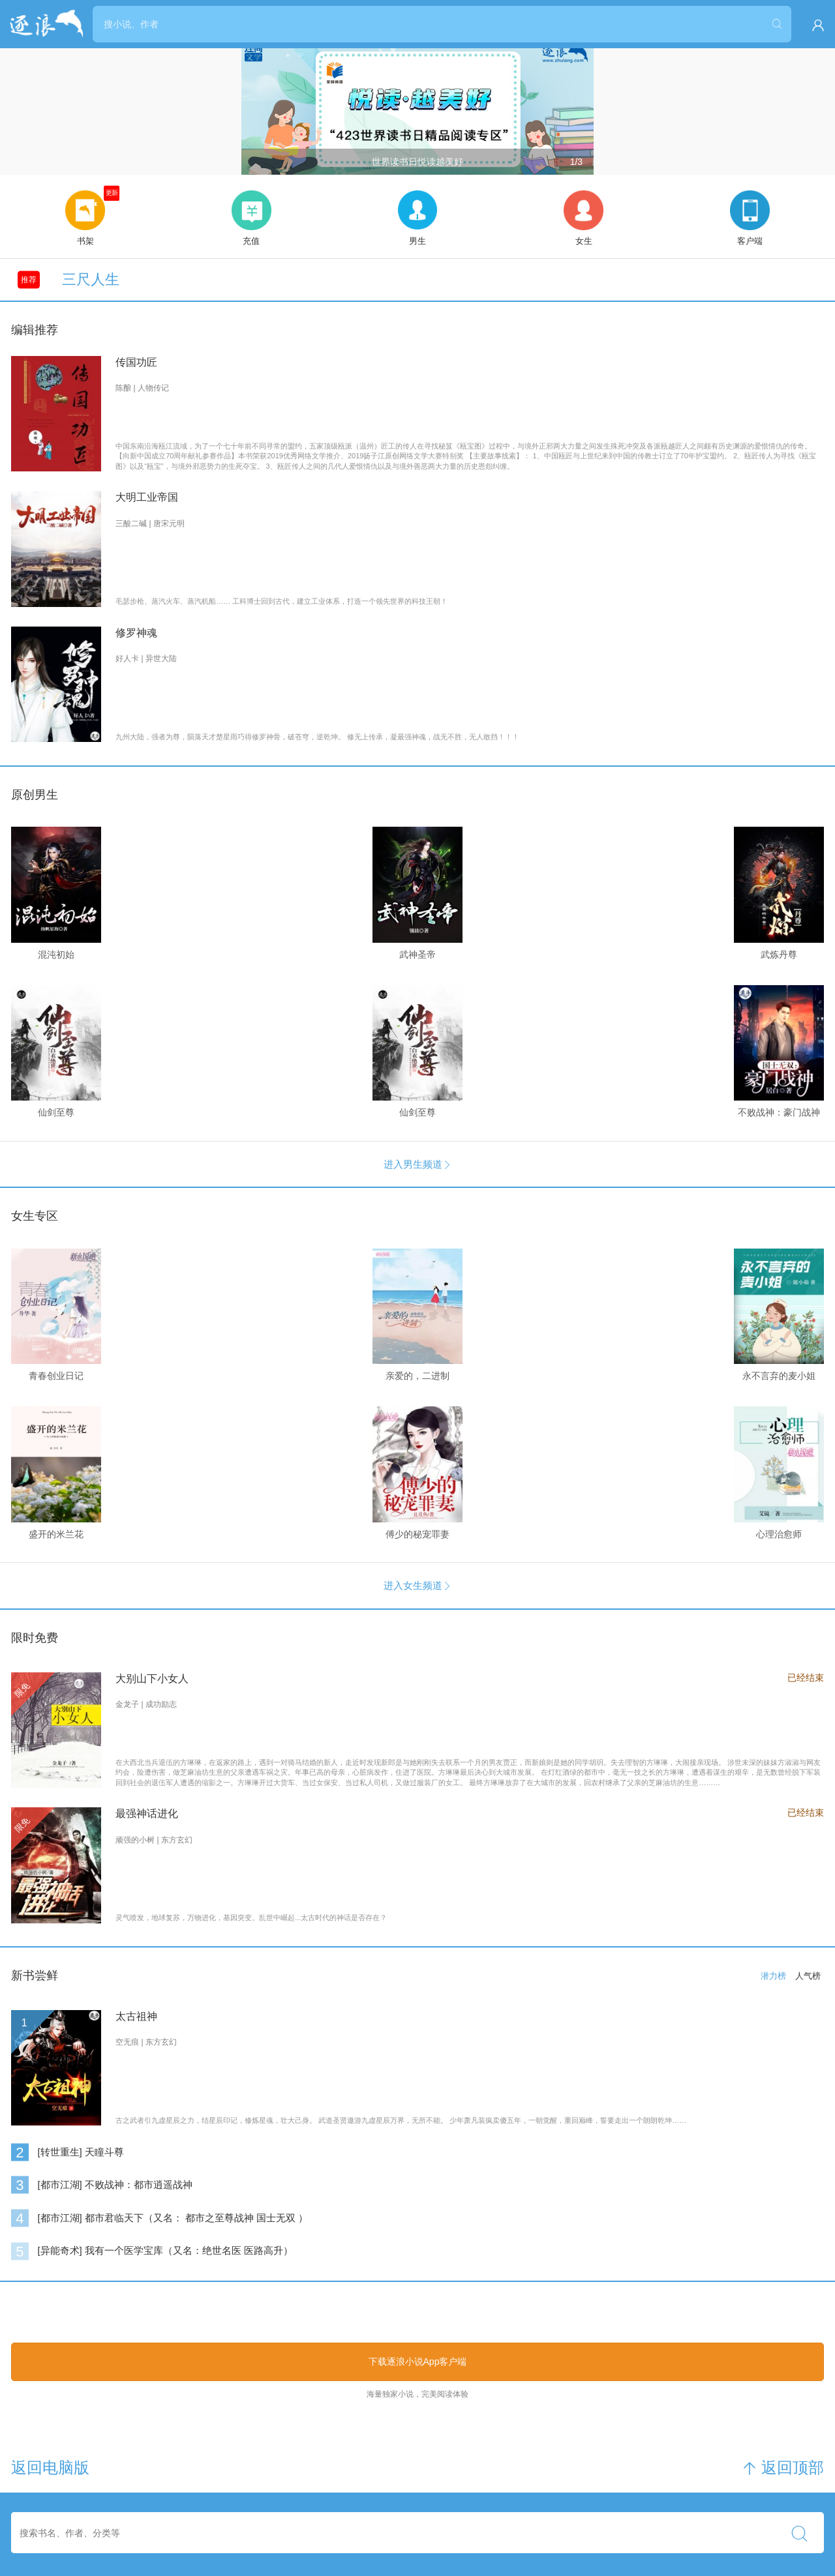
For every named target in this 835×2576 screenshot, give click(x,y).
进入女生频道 (418, 1585)
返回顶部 (783, 2467)
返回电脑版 (50, 2467)
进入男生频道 (418, 1164)
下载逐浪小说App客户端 (418, 2361)
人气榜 (808, 1976)
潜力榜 (773, 1976)
